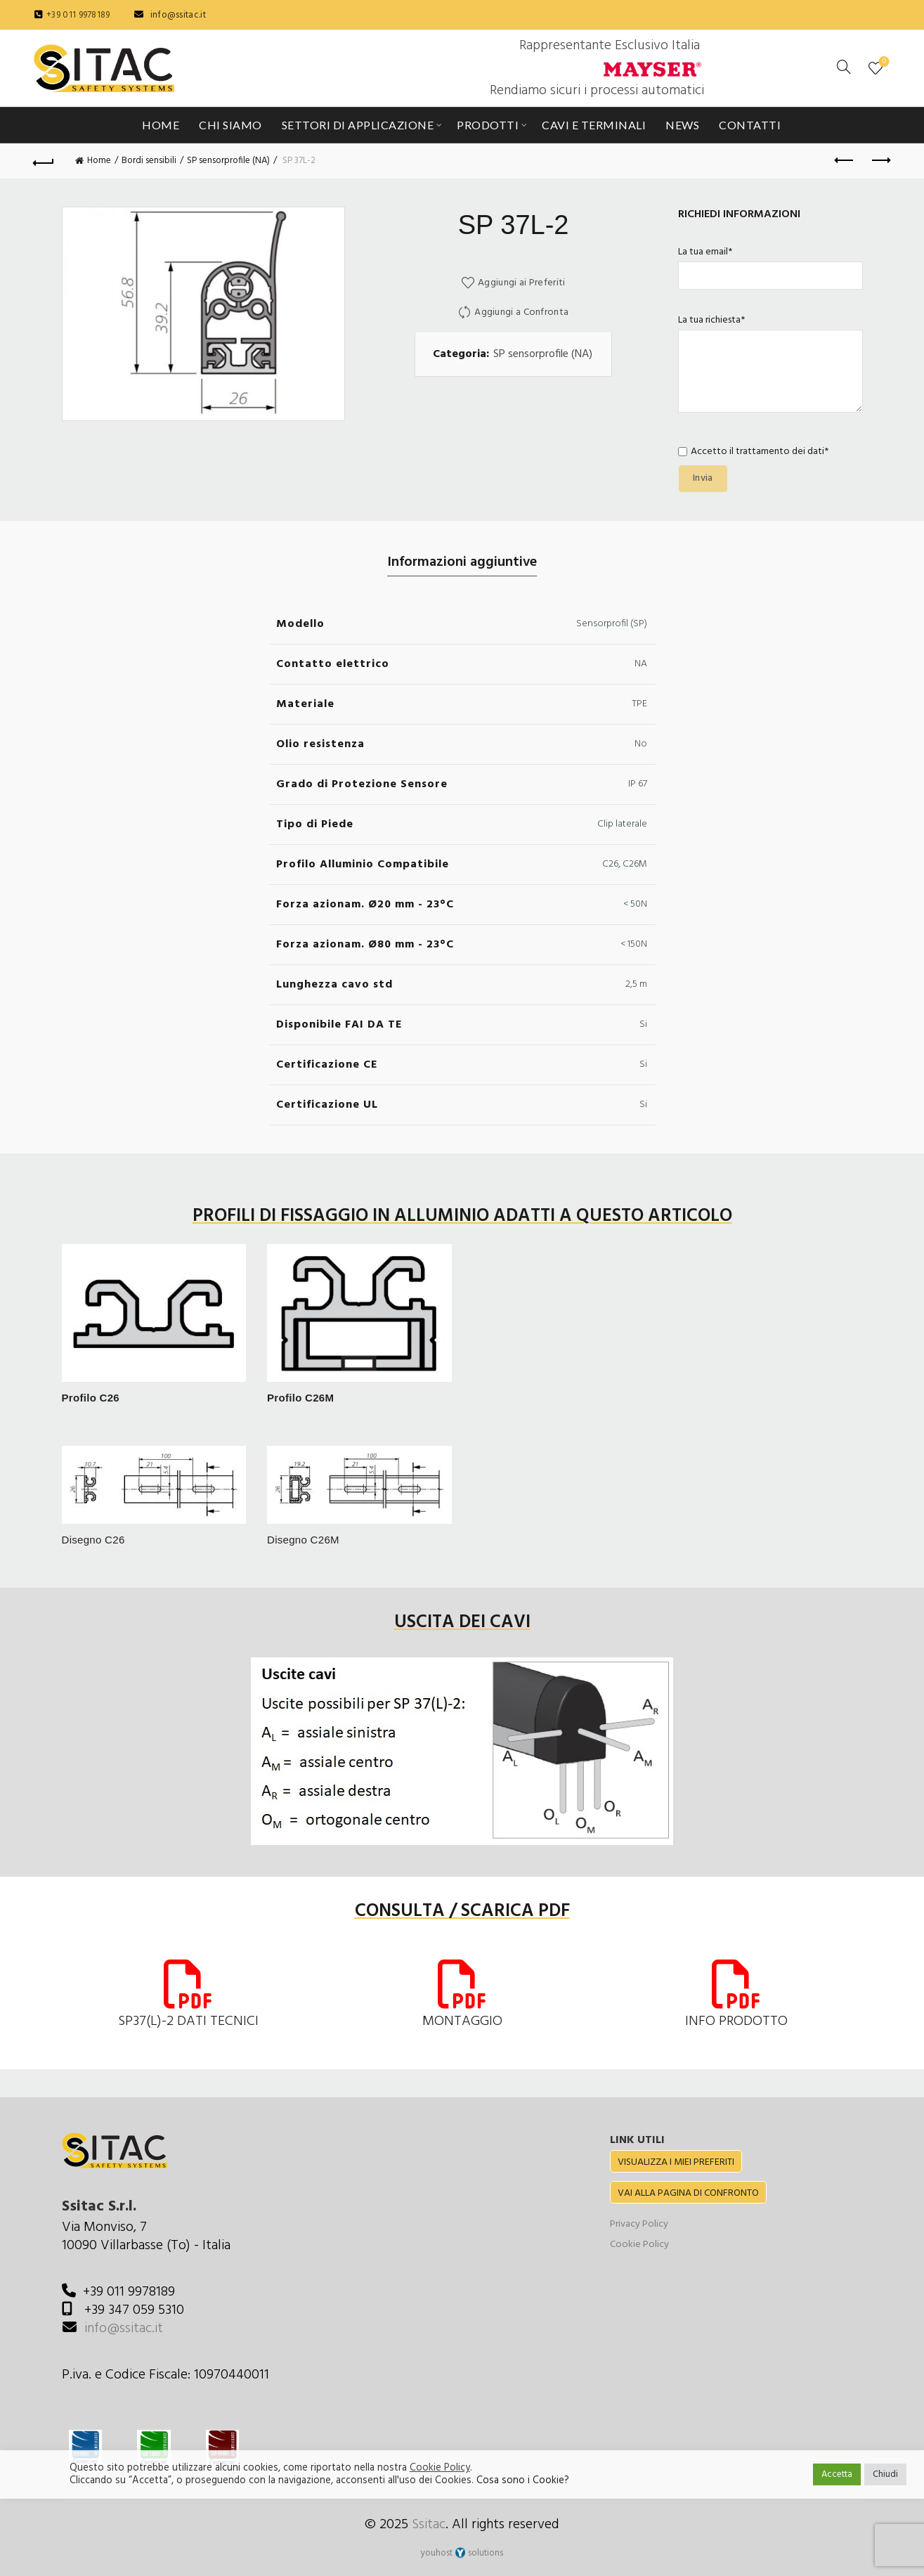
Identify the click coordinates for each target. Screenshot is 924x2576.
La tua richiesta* (770, 365)
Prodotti (488, 124)
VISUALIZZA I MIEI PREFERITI (676, 2162)
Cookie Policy (639, 2245)
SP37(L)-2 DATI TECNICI (188, 2021)
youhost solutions (462, 2553)
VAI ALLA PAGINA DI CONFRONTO (688, 2193)
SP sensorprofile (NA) (228, 160)
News (682, 124)
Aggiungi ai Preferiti (521, 283)
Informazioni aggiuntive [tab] (462, 562)
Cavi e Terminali (594, 124)
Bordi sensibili (149, 160)
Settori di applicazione (358, 124)
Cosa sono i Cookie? (522, 2481)
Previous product (845, 160)
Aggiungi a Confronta (521, 312)
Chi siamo (230, 124)
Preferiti (883, 62)
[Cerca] (844, 66)
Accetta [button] (836, 2474)
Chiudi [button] (885, 2474)
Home (160, 124)
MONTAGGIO (462, 2021)
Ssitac (428, 2524)
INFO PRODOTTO (736, 2021)
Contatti (750, 124)
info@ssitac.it (178, 15)
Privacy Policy (639, 2224)
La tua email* (770, 264)
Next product (880, 160)
